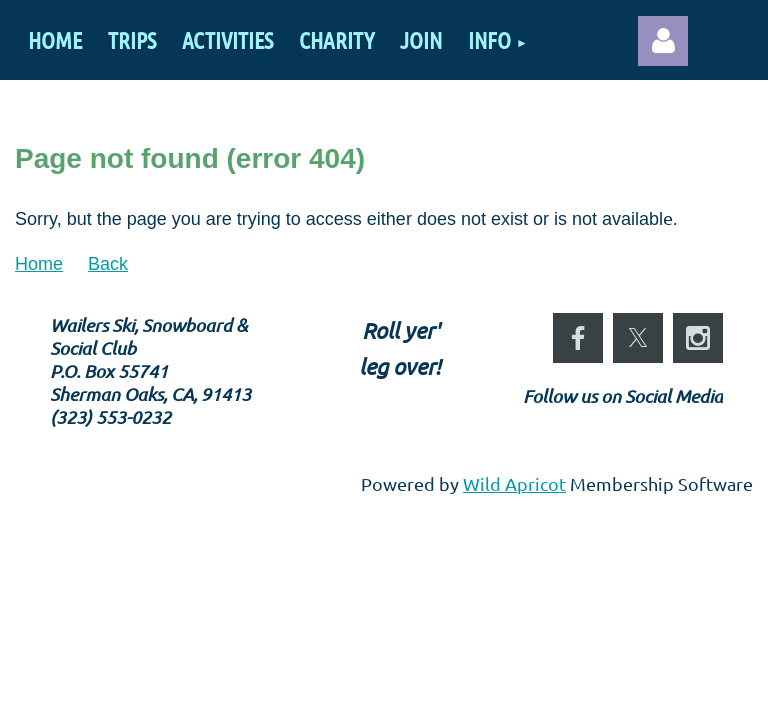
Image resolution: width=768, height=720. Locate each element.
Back (108, 264)
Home (39, 264)
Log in (663, 41)
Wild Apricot (514, 483)
